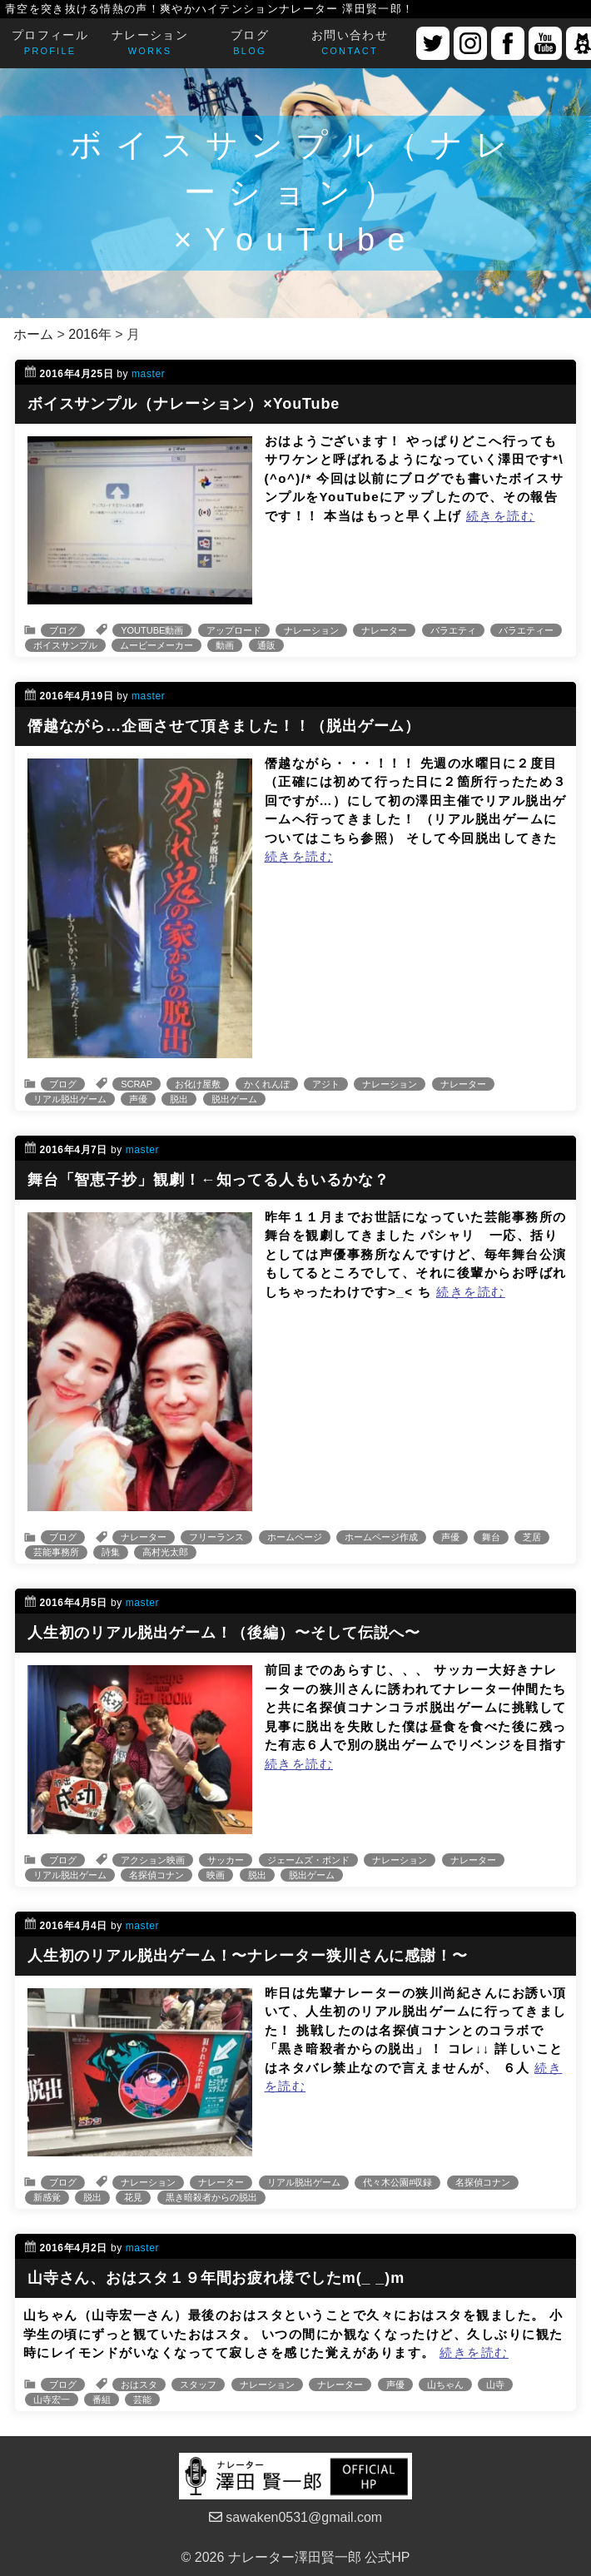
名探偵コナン (156, 1875)
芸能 (142, 2399)
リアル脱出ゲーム (70, 1099)
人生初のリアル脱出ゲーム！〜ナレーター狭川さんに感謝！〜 (247, 1955)
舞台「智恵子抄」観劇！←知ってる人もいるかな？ (208, 1179)
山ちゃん (445, 2385)
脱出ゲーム (234, 1099)
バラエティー (526, 630)
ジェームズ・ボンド (308, 1860)
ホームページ (294, 1537)
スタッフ (198, 2385)
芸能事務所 (56, 1552)
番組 (101, 2399)
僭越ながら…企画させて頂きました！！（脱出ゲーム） (224, 726)
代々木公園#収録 (397, 2182)
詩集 (111, 1552)
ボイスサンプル (65, 645)
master (148, 374)
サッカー (225, 1860)
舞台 (491, 1537)
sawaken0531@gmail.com (295, 2517)
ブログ (63, 630)
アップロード (233, 630)
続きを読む (500, 516)
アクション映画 (153, 1860)
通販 (266, 645)
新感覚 (47, 2197)
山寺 (495, 2385)
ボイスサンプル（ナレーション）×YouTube (183, 403)
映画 (215, 1875)
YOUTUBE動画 (152, 630)
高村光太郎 (165, 1552)
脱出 (179, 1099)
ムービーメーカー (156, 645)
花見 (133, 2197)
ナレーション (311, 630)
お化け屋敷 (198, 1084)
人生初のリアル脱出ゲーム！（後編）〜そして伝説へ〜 (224, 1632)
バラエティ (453, 630)
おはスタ (139, 2385)
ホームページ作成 (381, 1537)
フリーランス (216, 1537)
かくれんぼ (267, 1084)
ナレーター (384, 630)
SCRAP (136, 1084)
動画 (225, 645)
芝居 (532, 1537)
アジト (326, 1084)
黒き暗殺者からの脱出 (211, 2197)
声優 (138, 1099)
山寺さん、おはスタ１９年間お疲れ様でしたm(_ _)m (216, 2278)
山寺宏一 (51, 2399)
